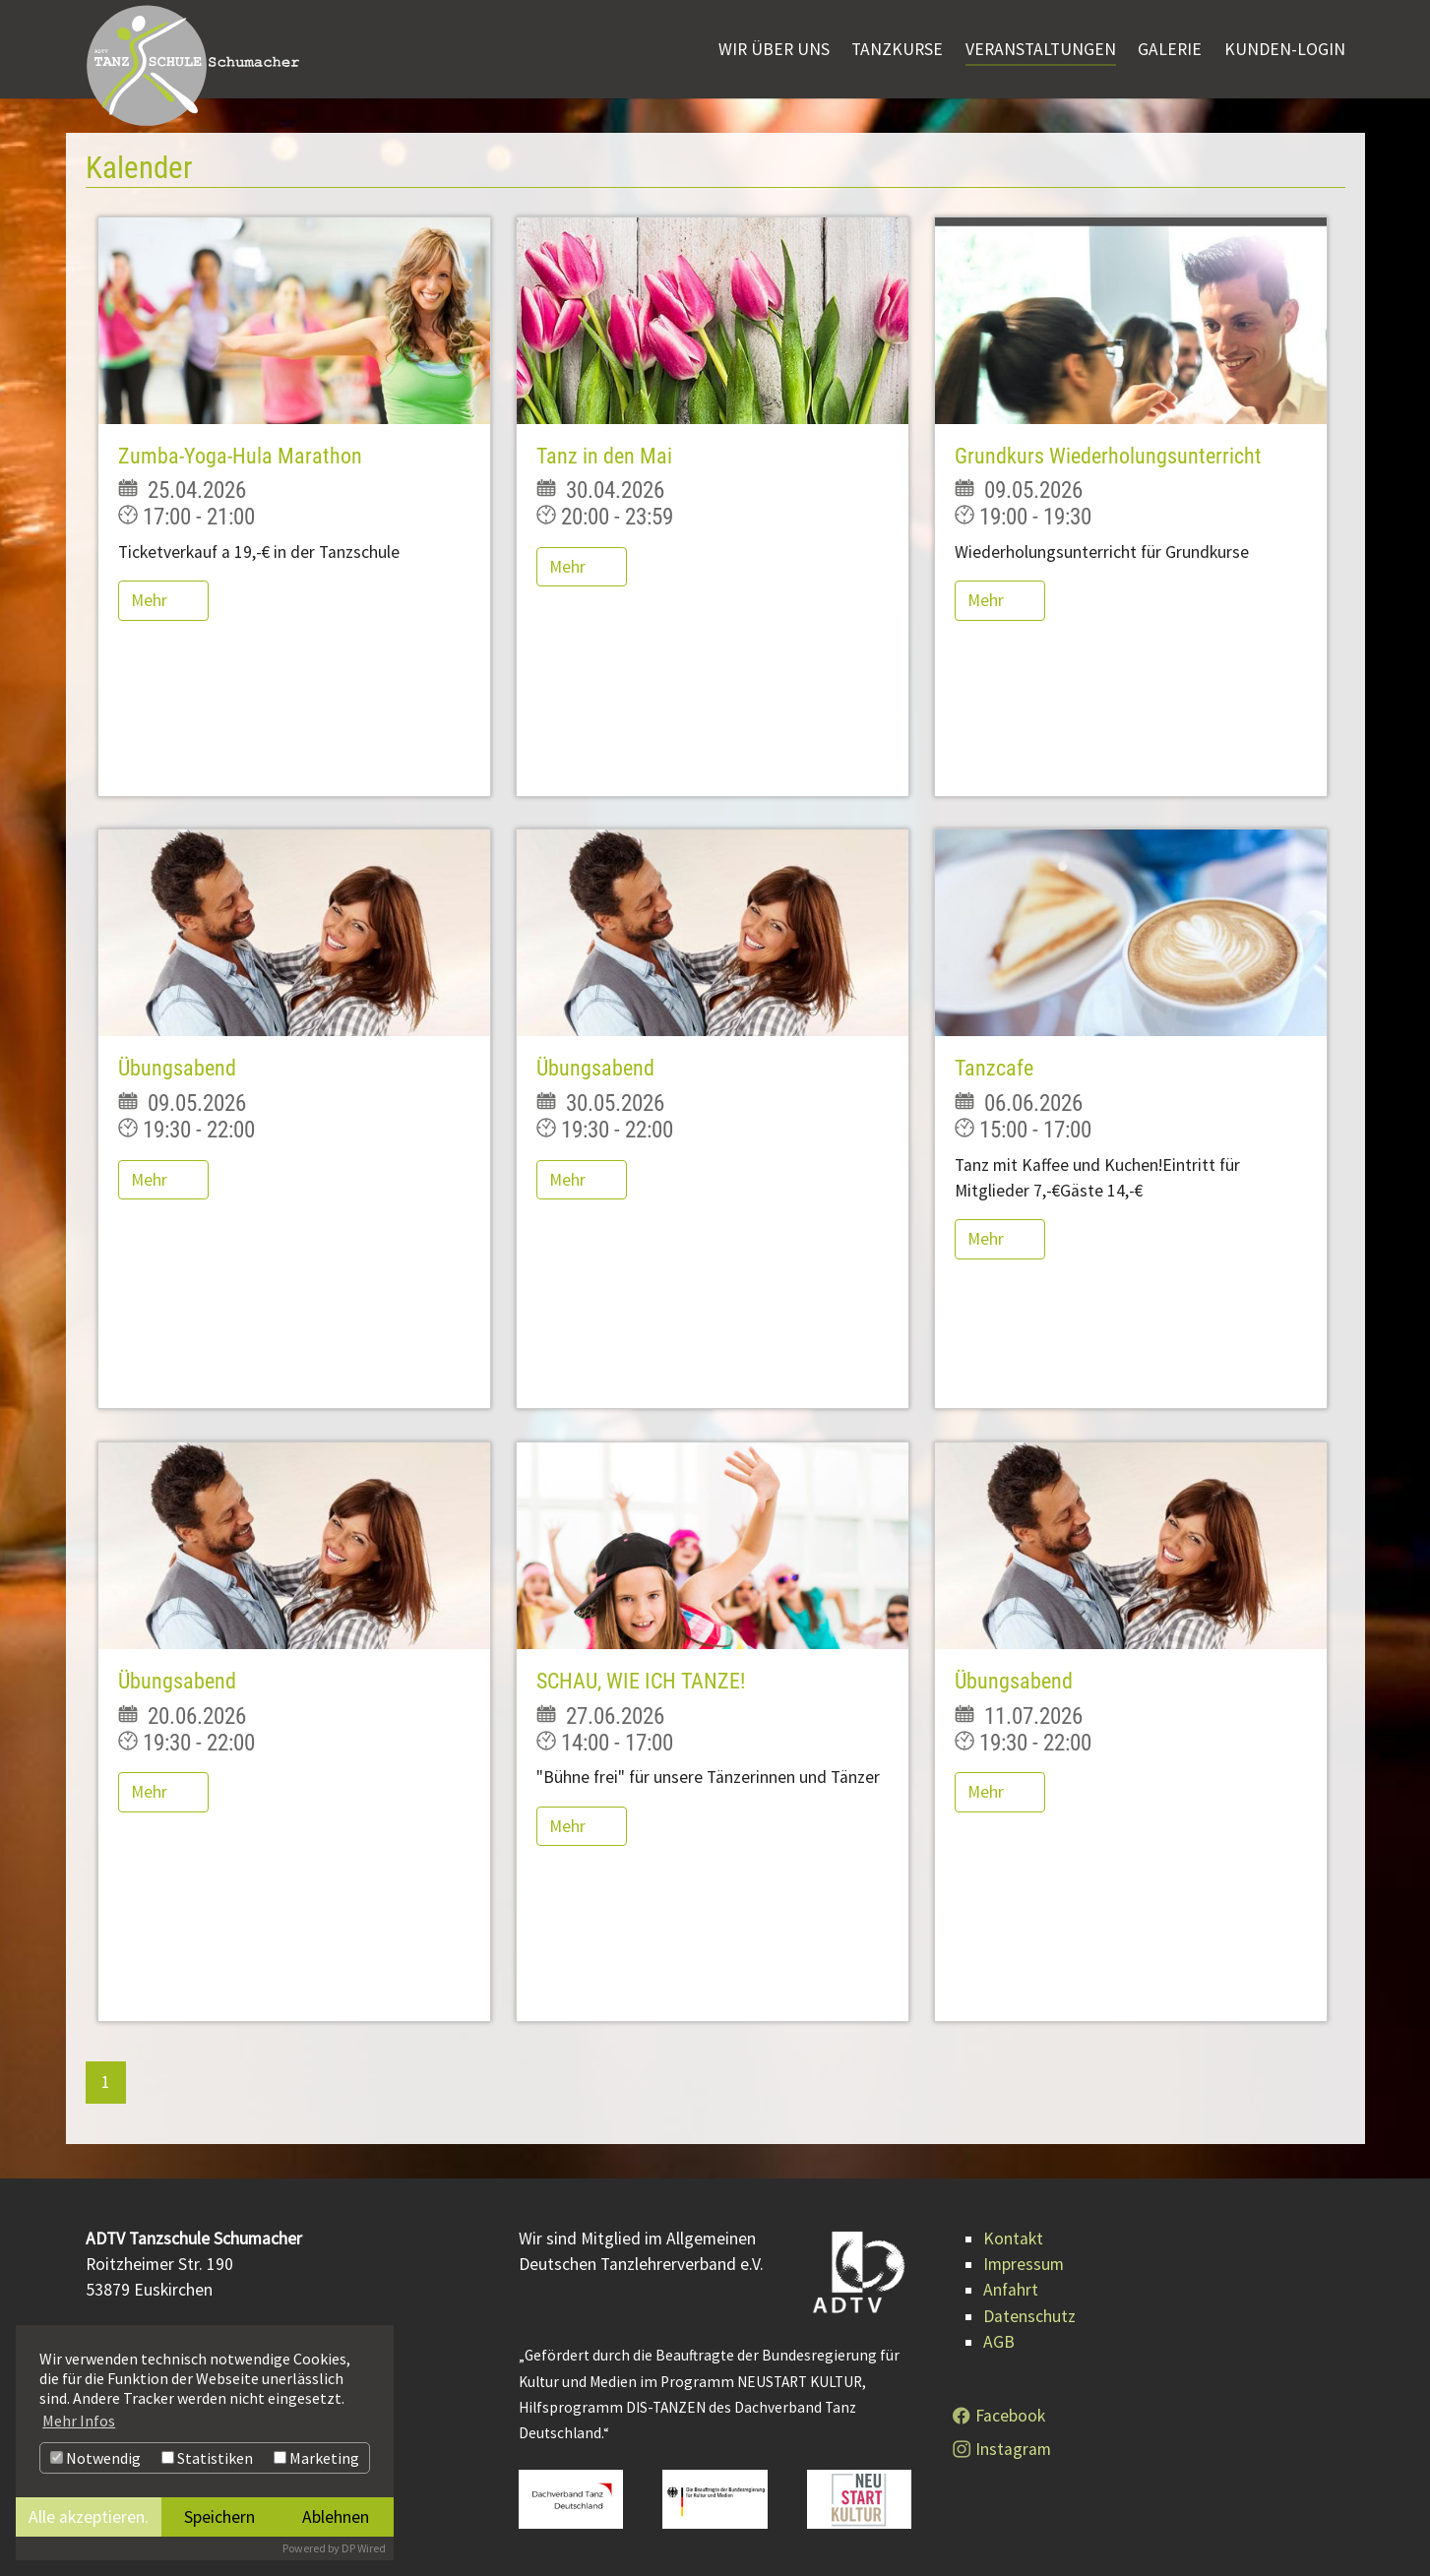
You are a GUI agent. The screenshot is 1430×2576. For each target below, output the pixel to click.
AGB (999, 2342)
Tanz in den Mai (604, 456)
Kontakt (1013, 2238)
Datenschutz (1029, 2316)
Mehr (151, 600)
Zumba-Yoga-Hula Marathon (240, 456)
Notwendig (95, 2458)
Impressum (1023, 2264)
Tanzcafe (994, 1068)
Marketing (316, 2458)
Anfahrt (1010, 2289)
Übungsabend (177, 1068)
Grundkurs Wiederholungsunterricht (1108, 456)
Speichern (219, 2517)
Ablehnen (335, 2517)
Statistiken (207, 2458)
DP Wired (364, 2548)
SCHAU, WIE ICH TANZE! (640, 1681)
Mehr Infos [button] (78, 2420)
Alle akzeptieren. (89, 2517)
